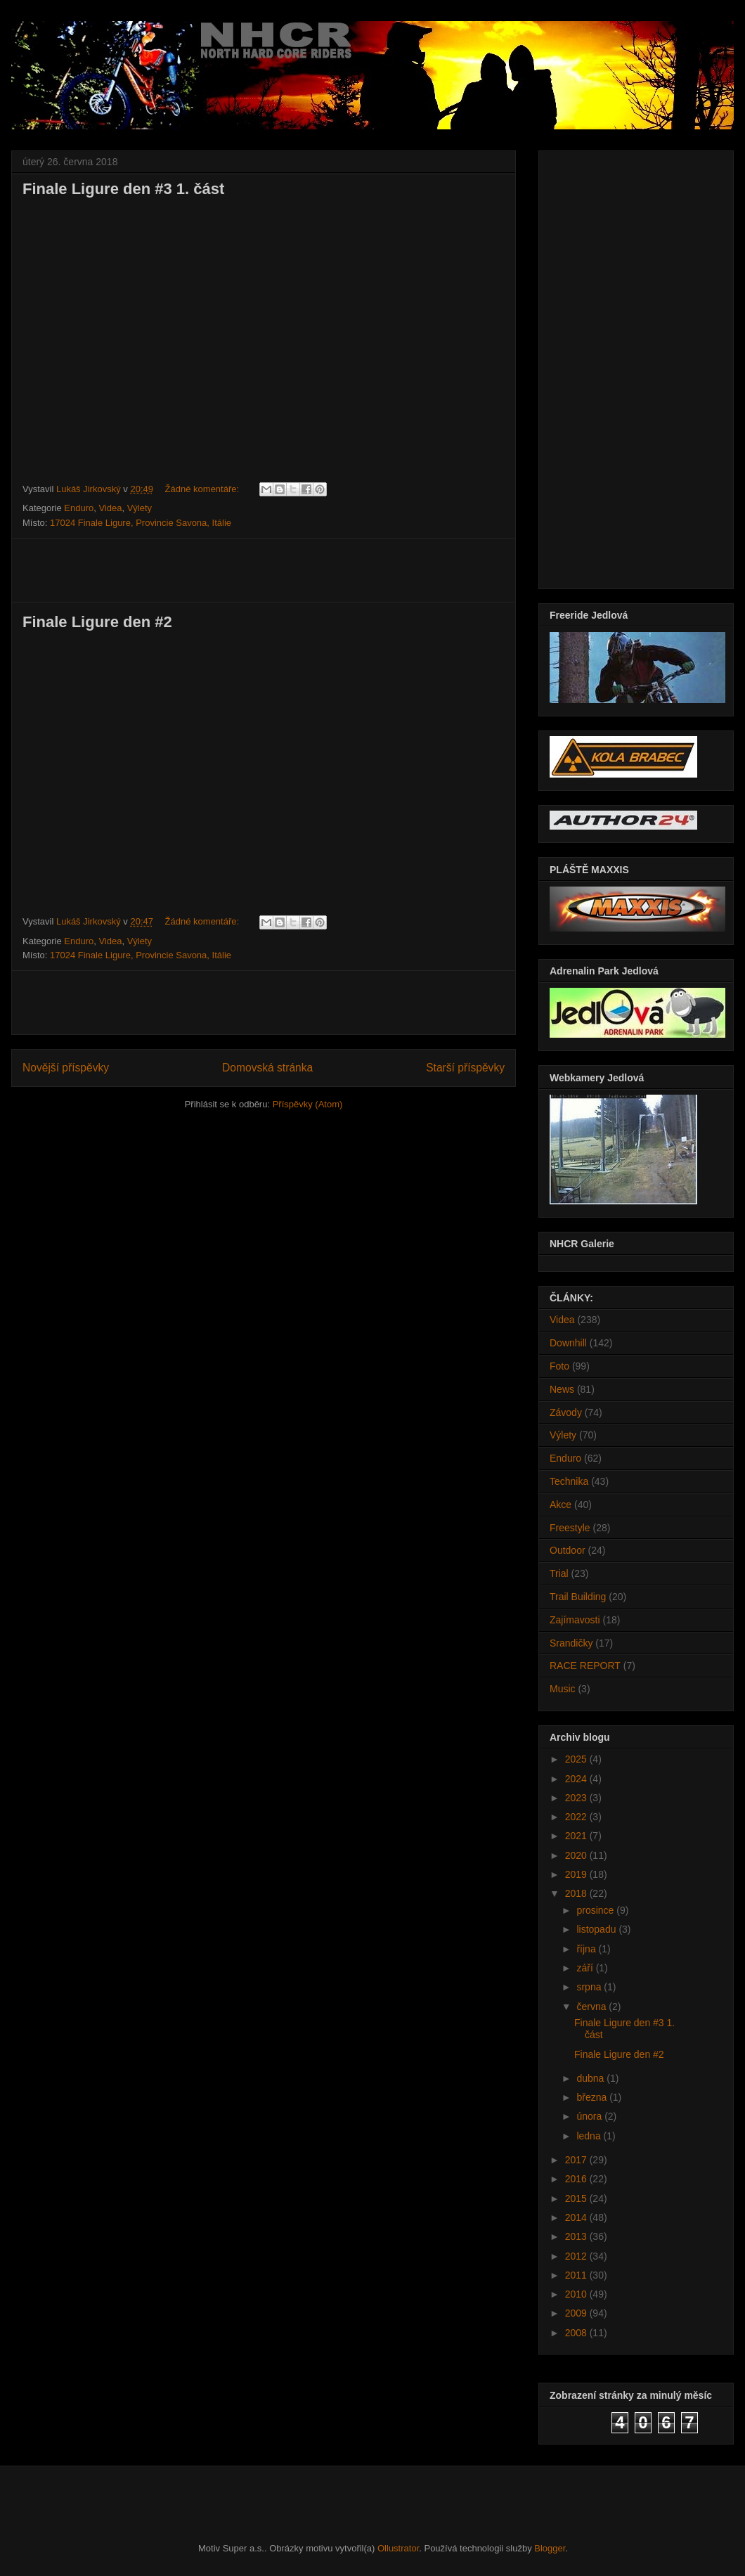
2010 (577, 2294)
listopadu (597, 1929)
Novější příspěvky (65, 1068)
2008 (577, 2332)
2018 (577, 1893)
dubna (591, 2078)
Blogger (549, 2548)
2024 (577, 1778)
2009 (577, 2313)
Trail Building (578, 1596)
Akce (560, 1504)
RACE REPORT (585, 1665)
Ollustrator (398, 2548)
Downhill (568, 1342)
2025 (577, 1759)
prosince (596, 1910)
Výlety (139, 508)
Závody (566, 1412)
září (585, 1967)
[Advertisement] (263, 570)
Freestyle (570, 1527)
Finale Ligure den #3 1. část (123, 189)
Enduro (78, 508)
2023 (577, 1797)
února (590, 2116)
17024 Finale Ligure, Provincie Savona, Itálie (140, 522)
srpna (590, 1986)
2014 (577, 2217)
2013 (577, 2236)
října (587, 1948)
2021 (577, 1835)
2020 (577, 1855)
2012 (577, 2256)
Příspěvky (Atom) (308, 1104)
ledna (589, 2136)
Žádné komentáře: (203, 489)
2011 (577, 2275)
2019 (577, 1874)
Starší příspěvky (465, 1068)
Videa (110, 508)
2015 (577, 2198)
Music (563, 1688)
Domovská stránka (267, 1068)
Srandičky (571, 1643)
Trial (559, 1573)
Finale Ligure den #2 (97, 622)
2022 (577, 1816)
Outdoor (567, 1550)
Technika (569, 1481)
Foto (559, 1366)
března (592, 2097)
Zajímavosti (575, 1619)
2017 (577, 2159)
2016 (577, 2178)
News (562, 1389)
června (592, 2006)
